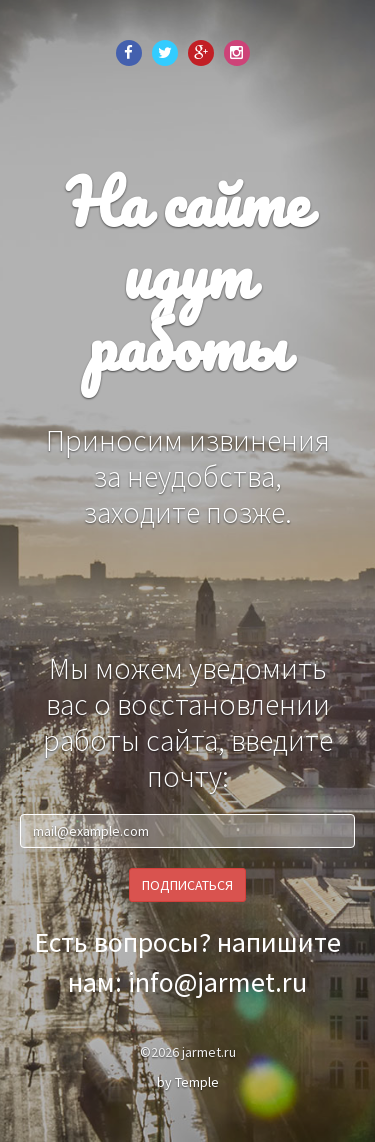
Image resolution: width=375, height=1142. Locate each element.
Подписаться (187, 885)
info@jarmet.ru (217, 982)
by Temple (188, 1082)
